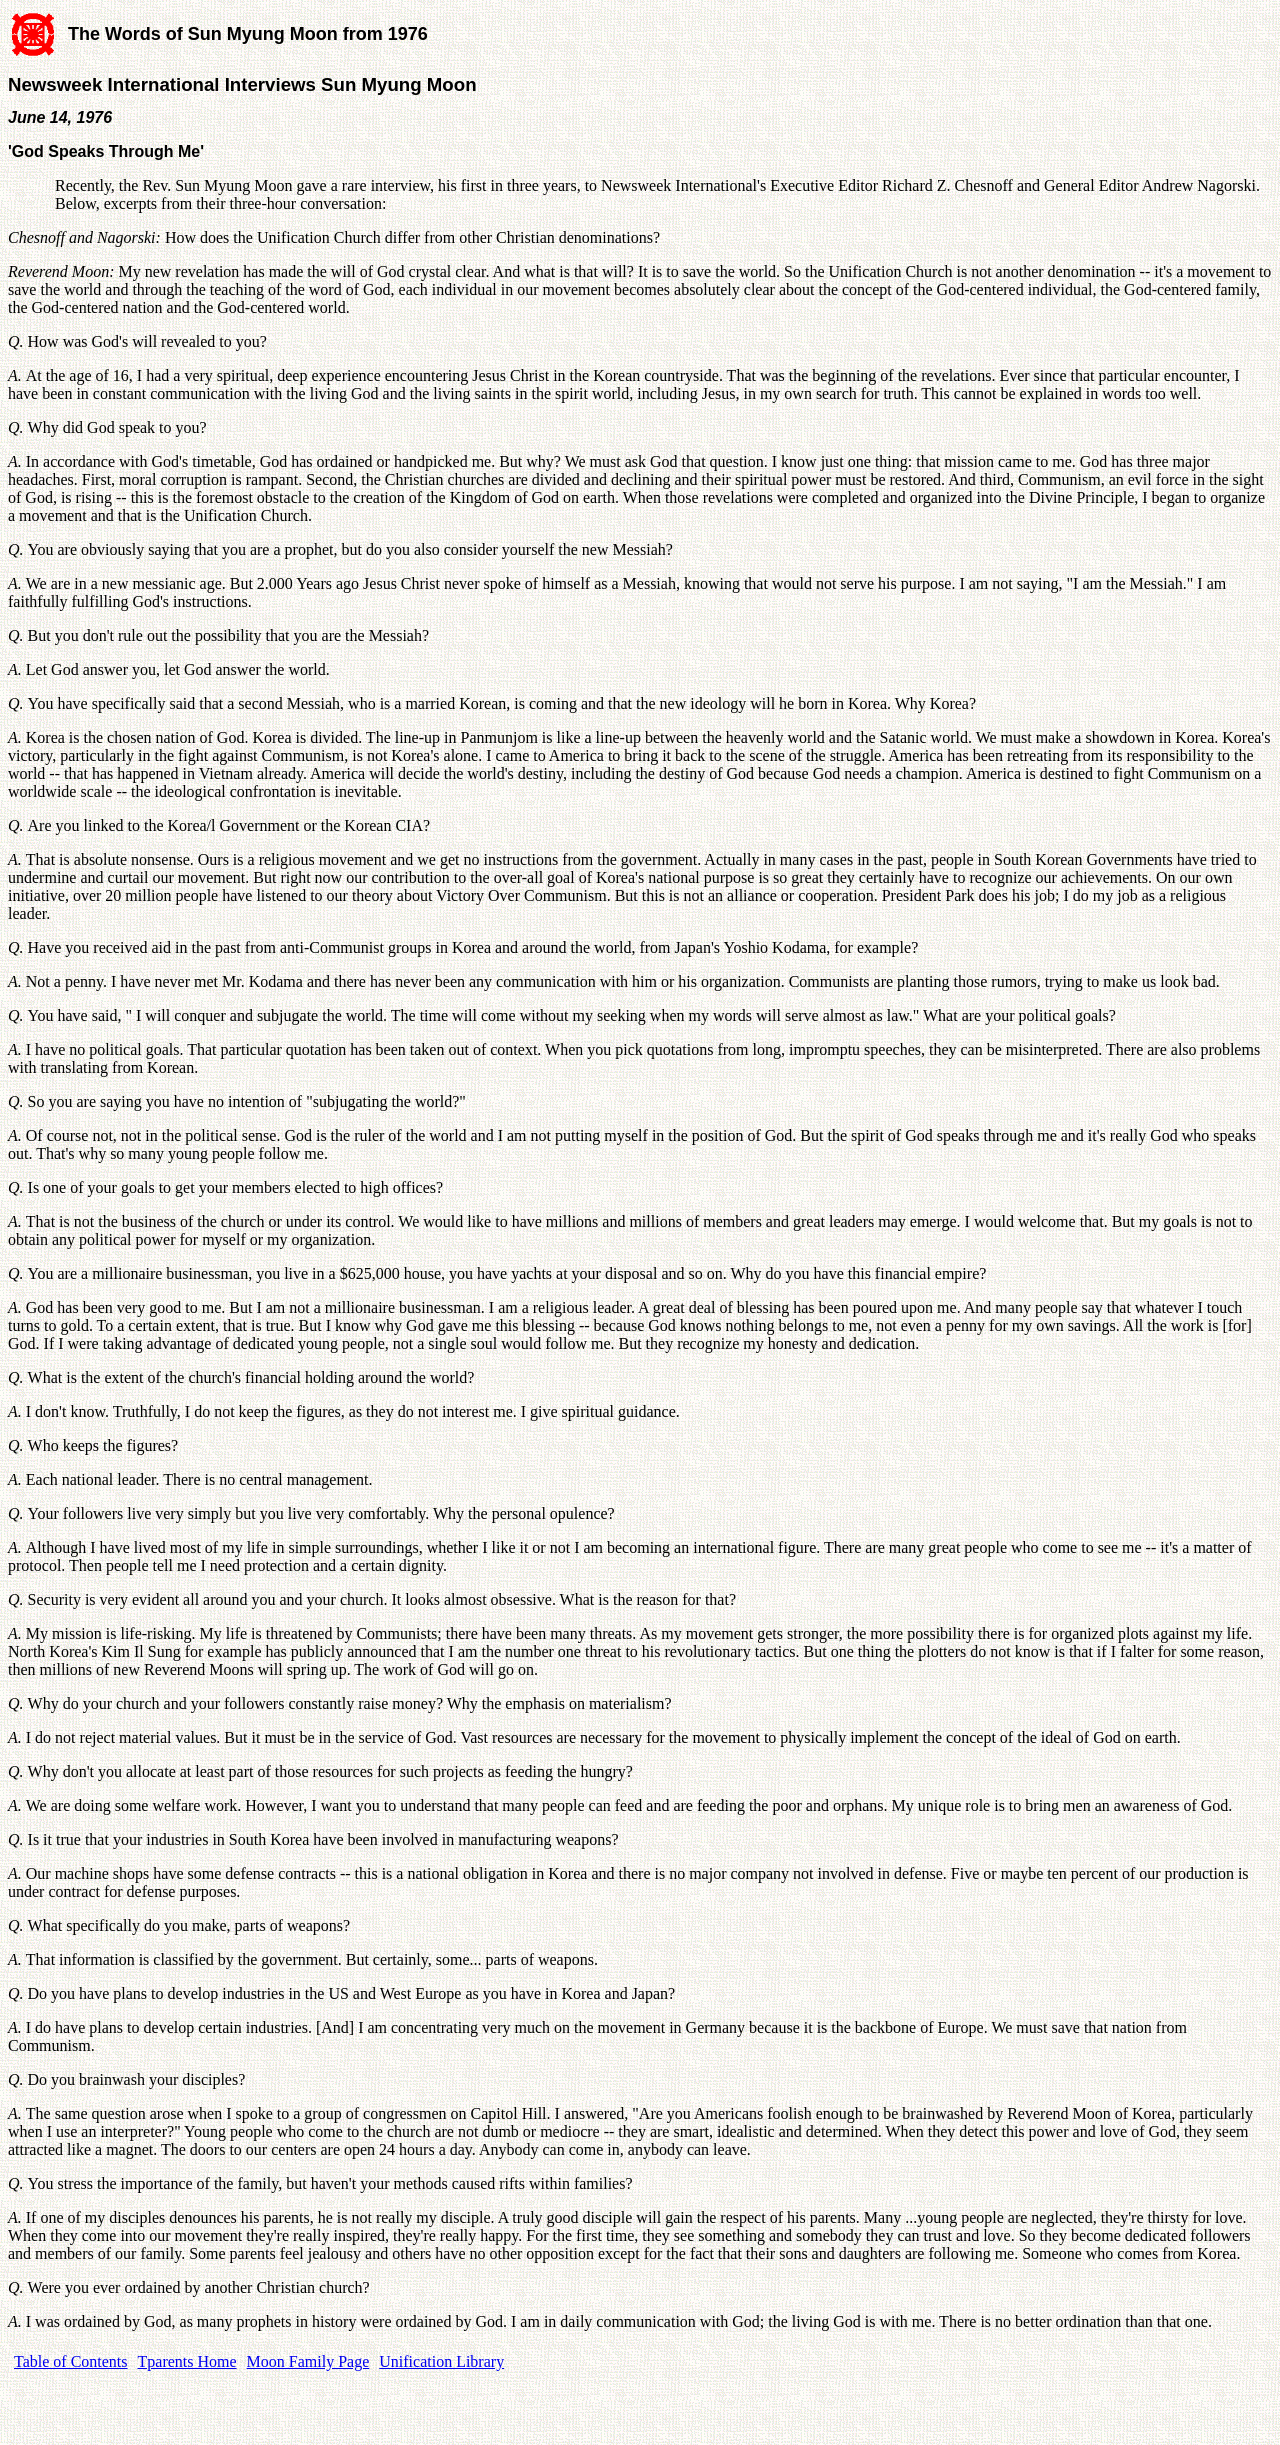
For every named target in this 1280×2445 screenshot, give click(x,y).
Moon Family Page (308, 2361)
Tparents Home (187, 2361)
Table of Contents (71, 2361)
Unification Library (441, 2361)
